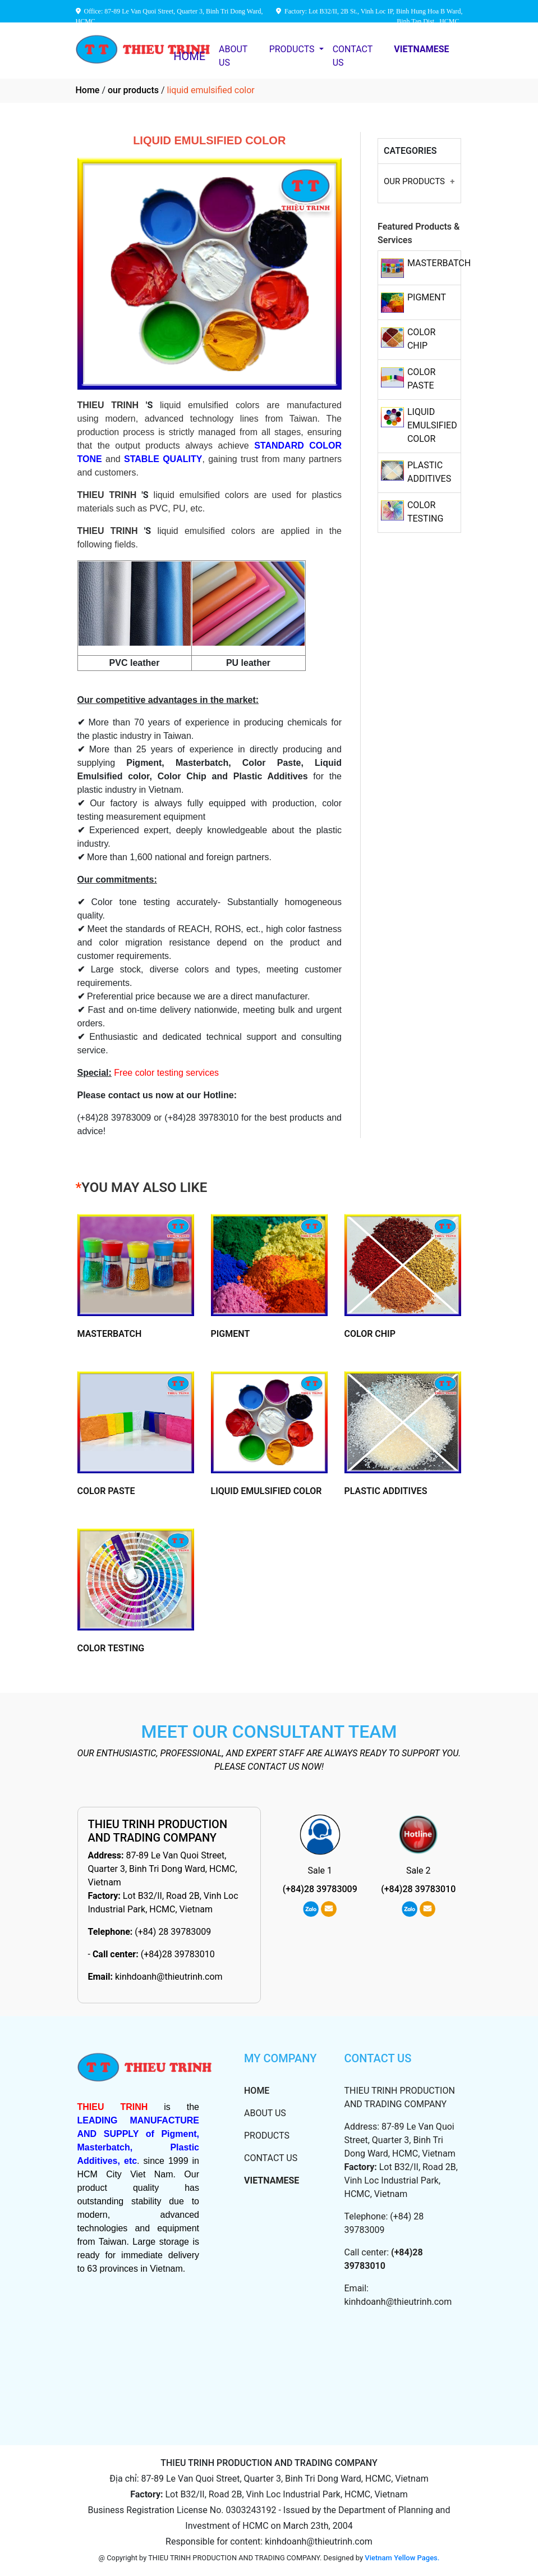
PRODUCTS (293, 49)
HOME (189, 56)
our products (133, 90)
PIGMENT (426, 297)
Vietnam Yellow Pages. (402, 2558)
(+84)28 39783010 (178, 1954)
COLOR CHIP (370, 1333)
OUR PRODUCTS (414, 181)
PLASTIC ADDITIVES (385, 1491)
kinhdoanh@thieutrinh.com (169, 1976)
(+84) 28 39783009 (173, 1931)
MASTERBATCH (439, 263)
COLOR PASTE (106, 1491)
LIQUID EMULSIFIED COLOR (432, 425)
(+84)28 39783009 (320, 1889)
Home (88, 90)
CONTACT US (353, 56)
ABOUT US (233, 56)
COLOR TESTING (111, 1648)
